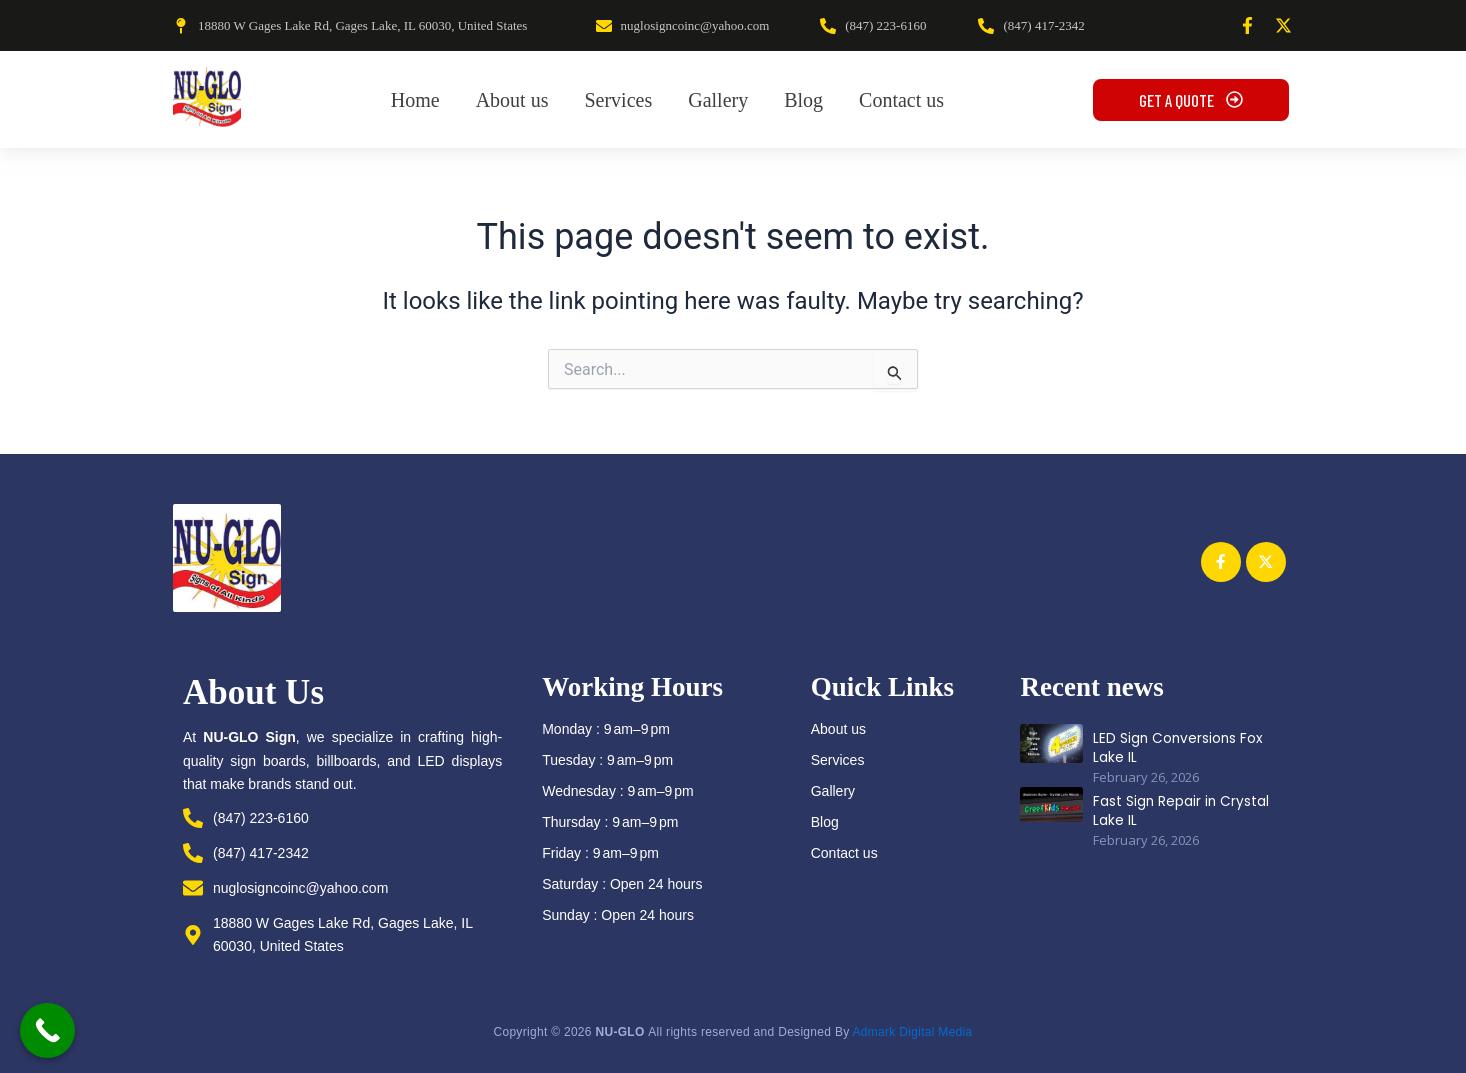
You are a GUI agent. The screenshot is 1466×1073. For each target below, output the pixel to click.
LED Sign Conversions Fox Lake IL (1173, 742)
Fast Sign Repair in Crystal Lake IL (1175, 805)
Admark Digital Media (912, 1032)
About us (838, 729)
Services (838, 760)
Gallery (833, 791)
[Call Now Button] (47, 1030)
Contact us (844, 853)
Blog (825, 822)
